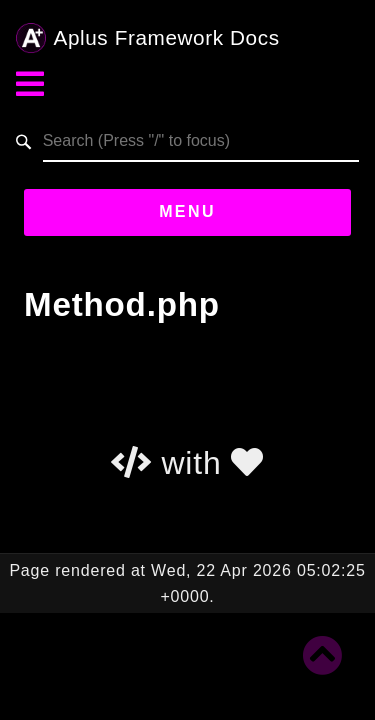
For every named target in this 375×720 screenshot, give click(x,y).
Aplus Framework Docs (148, 38)
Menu (187, 211)
